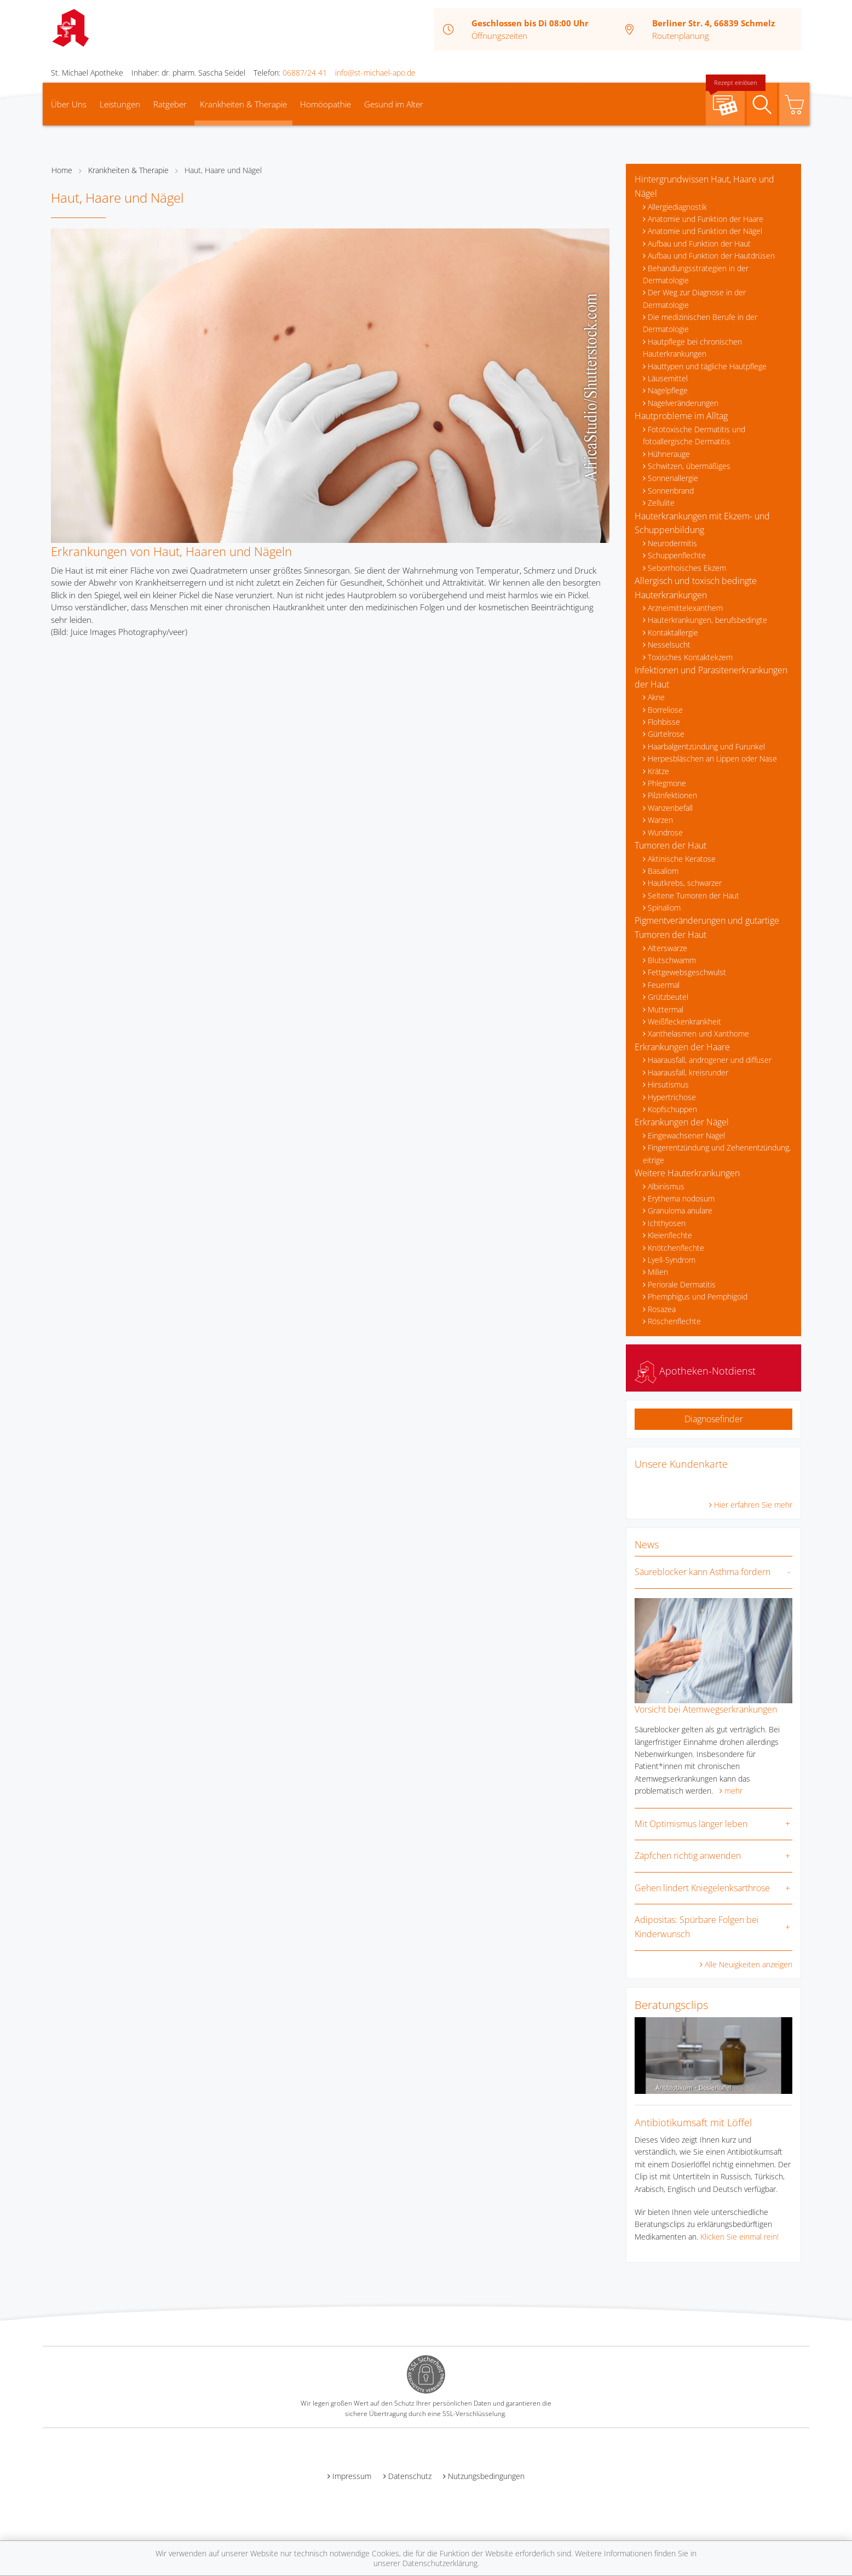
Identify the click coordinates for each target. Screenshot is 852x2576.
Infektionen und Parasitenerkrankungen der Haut (711, 677)
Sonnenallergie (673, 478)
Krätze (658, 771)
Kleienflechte (670, 1235)
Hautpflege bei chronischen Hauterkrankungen (692, 347)
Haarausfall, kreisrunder (688, 1072)
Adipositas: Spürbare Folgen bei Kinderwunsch (697, 1927)
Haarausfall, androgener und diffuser (710, 1060)
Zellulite (661, 502)
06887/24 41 (305, 72)
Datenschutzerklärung (439, 2563)
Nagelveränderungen (683, 403)
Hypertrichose (672, 1097)
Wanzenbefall (670, 808)
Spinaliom (664, 907)
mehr (733, 1790)
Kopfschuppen (672, 1109)
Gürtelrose (666, 734)
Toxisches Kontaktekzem (690, 657)
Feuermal (664, 985)
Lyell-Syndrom (671, 1260)
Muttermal (665, 1009)
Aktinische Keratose (682, 859)
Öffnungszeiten (499, 35)
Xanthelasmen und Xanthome (698, 1033)
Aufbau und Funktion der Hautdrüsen (711, 255)
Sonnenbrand (671, 490)
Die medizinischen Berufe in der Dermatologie (700, 323)
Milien (658, 1272)
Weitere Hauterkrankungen (687, 1173)
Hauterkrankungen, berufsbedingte (707, 620)
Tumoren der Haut (670, 845)
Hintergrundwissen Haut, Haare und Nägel (704, 186)
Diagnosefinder (713, 1419)
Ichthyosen (667, 1223)
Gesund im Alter (393, 104)
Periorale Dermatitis (682, 1284)
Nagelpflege (668, 390)
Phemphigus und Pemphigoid (697, 1296)
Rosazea (662, 1309)
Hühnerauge (669, 454)
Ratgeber (170, 104)
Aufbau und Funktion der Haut (699, 243)
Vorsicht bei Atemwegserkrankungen (706, 1709)
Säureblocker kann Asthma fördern (702, 1572)
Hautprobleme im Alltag (681, 416)
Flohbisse (664, 722)
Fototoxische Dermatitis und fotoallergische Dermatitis (694, 435)
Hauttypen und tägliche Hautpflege (707, 366)
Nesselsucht (669, 644)
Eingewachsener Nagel (686, 1135)
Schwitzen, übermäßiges (689, 466)
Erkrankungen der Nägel (682, 1122)
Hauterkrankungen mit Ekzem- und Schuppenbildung (702, 523)
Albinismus (666, 1186)
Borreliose (665, 710)
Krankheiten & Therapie (243, 104)
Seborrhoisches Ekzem (687, 568)
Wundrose (665, 832)
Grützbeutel (668, 997)
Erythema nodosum (681, 1198)
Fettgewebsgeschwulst (687, 972)
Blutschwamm (672, 960)
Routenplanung (680, 35)
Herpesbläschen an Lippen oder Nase (712, 758)
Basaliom (663, 871)
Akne (656, 697)
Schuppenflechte (677, 555)
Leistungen (120, 104)
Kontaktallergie (673, 632)
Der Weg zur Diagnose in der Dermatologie (694, 298)
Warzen (660, 820)
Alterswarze (667, 948)
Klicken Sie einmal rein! (739, 2236)
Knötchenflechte (676, 1248)
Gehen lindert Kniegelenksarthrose (702, 1888)
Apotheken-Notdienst (695, 1370)
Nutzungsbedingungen (486, 2476)
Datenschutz (409, 2476)
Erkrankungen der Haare (682, 1047)
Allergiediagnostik (677, 207)
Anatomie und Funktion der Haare (705, 219)
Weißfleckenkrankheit (684, 1021)
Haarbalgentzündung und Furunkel (706, 746)
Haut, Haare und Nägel (223, 170)
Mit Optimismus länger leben (691, 1824)
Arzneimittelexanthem (685, 608)
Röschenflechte (674, 1321)
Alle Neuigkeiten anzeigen (748, 1964)
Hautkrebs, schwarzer (685, 883)
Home (61, 170)
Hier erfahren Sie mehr (753, 1504)
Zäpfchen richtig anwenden (688, 1856)
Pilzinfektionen (672, 795)
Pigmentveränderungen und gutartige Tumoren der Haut (707, 927)
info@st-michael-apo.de (375, 72)
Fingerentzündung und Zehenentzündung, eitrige (717, 1153)
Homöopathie (325, 104)
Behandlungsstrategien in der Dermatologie (696, 274)
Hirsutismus (668, 1084)
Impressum (351, 2476)
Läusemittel (668, 378)
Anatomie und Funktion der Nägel (705, 231)
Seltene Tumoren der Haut (693, 895)
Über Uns (69, 104)
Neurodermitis (672, 543)
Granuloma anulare (680, 1210)
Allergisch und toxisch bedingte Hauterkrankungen (696, 588)
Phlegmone (667, 783)
